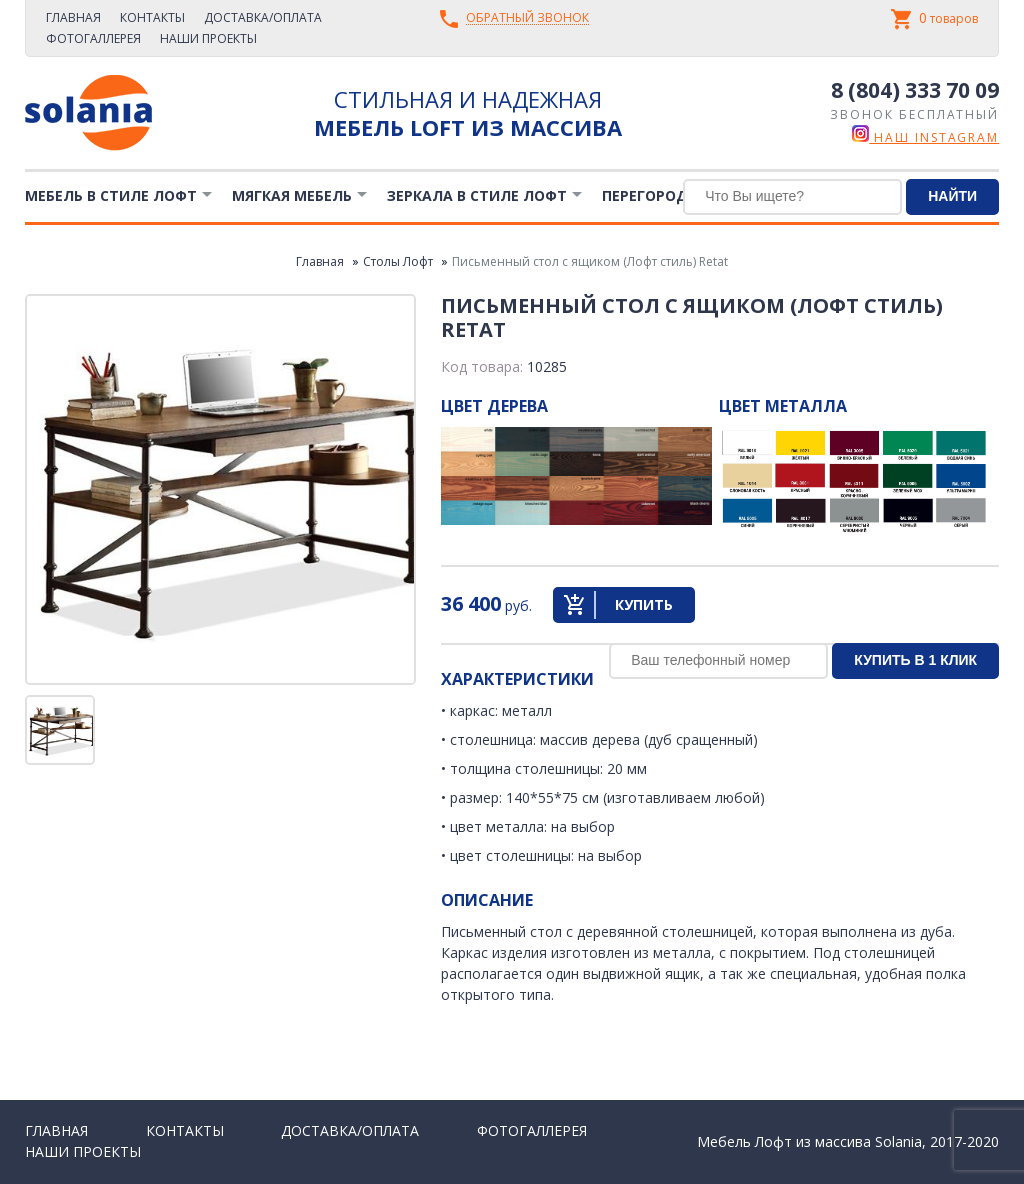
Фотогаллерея (93, 38)
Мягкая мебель (292, 195)
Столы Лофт (398, 261)
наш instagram (925, 137)
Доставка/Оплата (263, 17)
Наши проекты (208, 38)
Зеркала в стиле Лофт (477, 195)
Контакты (152, 17)
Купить (644, 604)
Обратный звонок (527, 18)
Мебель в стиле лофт (111, 195)
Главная (73, 17)
